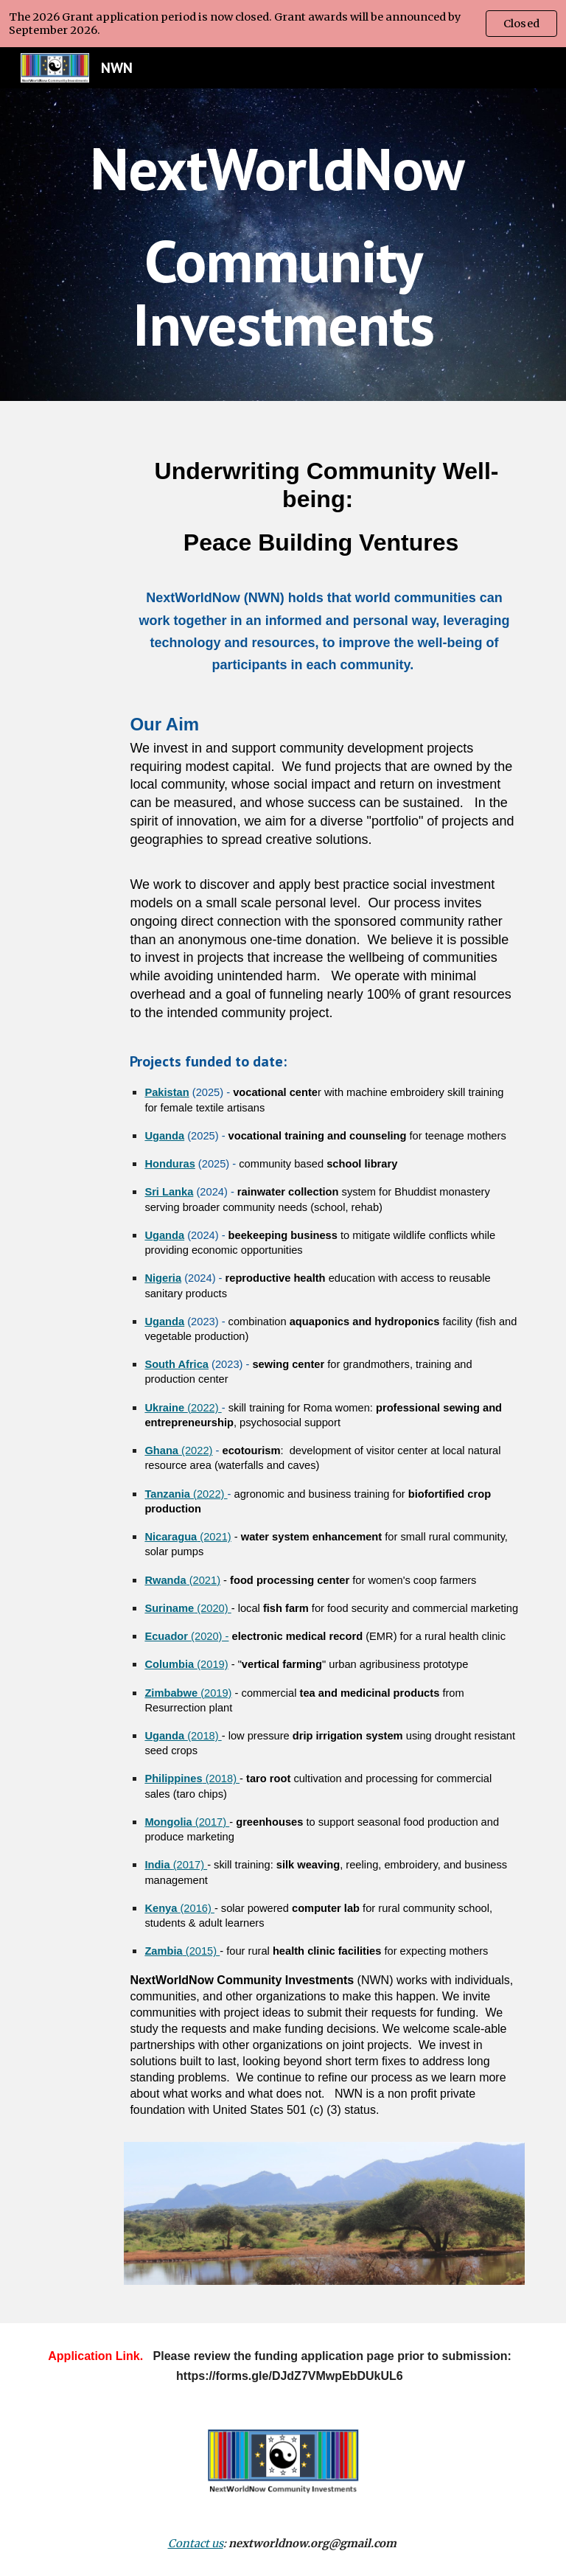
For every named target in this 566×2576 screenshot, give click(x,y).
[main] (282, 245)
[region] (283, 23)
